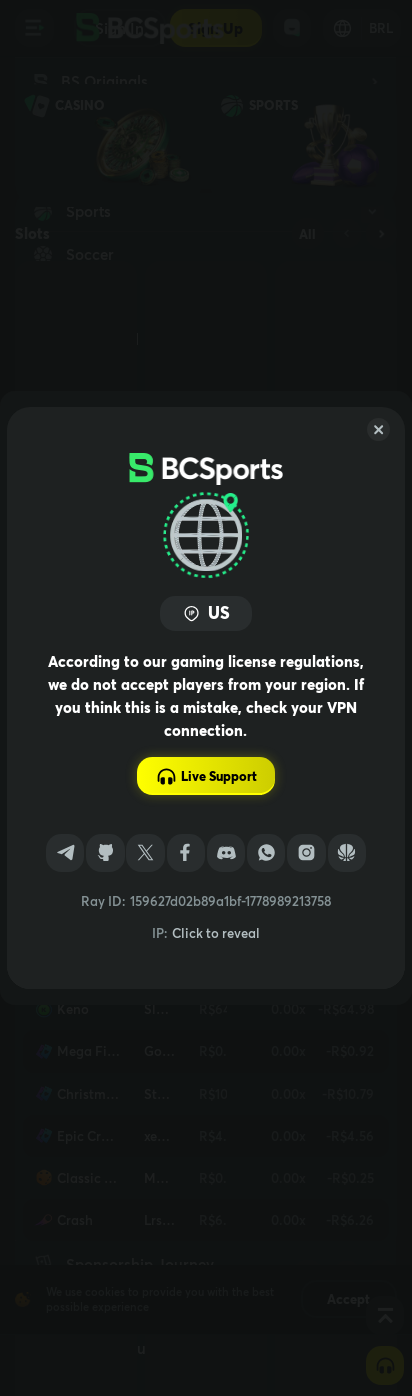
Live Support (206, 776)
